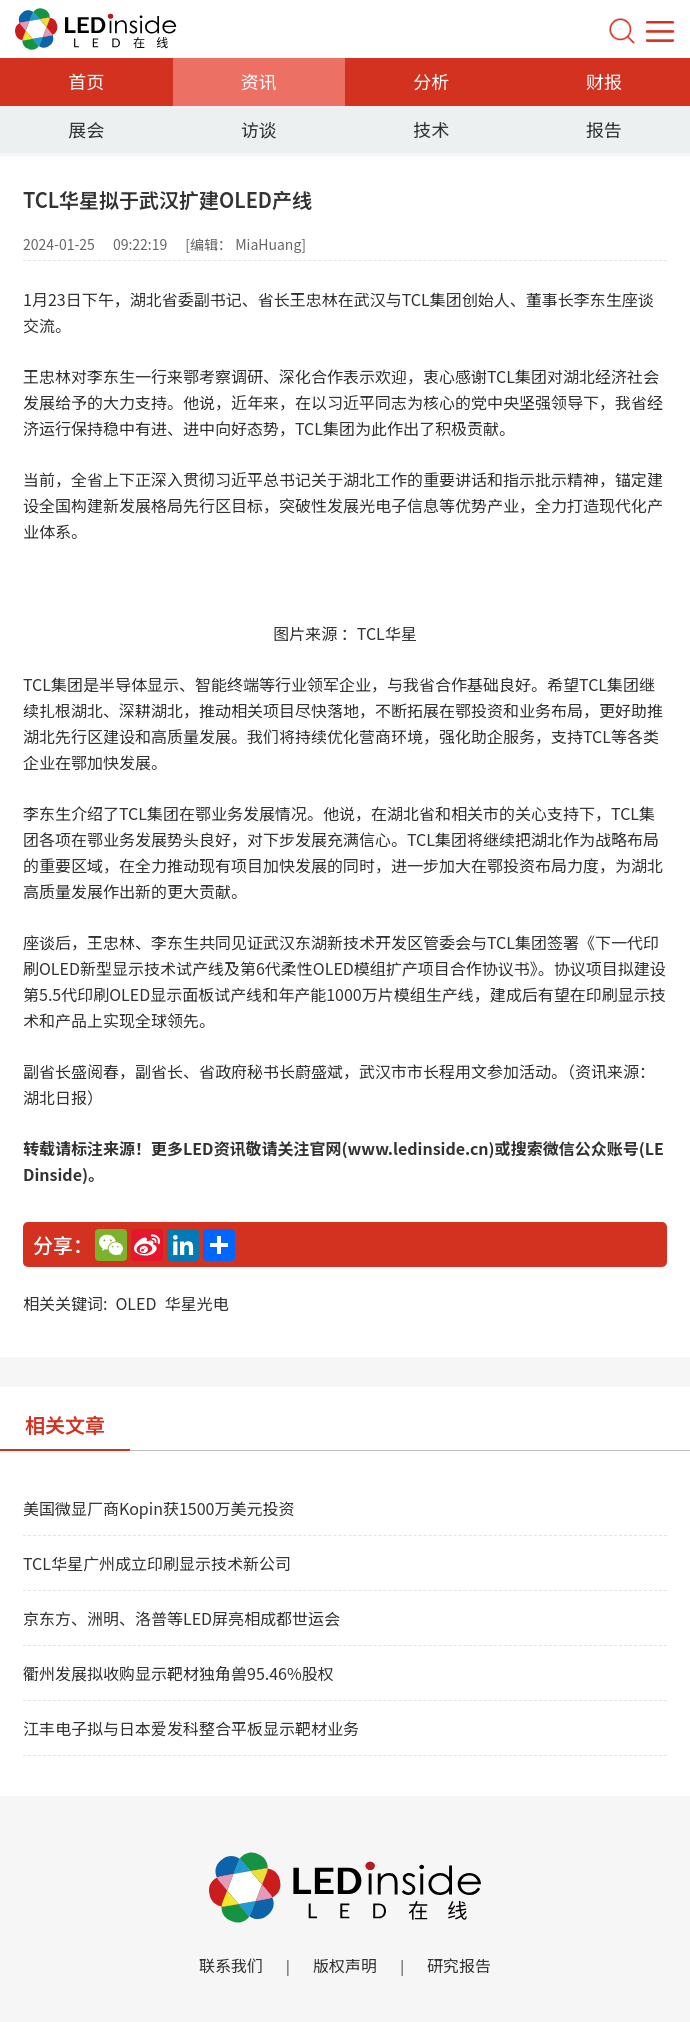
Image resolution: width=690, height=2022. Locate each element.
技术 (431, 129)
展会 (86, 129)
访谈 (259, 129)
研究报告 (459, 1965)
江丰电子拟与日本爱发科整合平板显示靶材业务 (191, 1728)
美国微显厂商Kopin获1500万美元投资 (158, 1508)
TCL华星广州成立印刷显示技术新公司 (157, 1563)
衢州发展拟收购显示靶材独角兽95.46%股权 (178, 1673)
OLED (135, 1303)
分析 (431, 81)
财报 (604, 81)
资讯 (259, 81)
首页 (86, 81)
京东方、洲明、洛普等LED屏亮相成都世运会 (181, 1618)
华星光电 (196, 1303)
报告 (604, 129)
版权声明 (345, 1965)
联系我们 (231, 1965)
